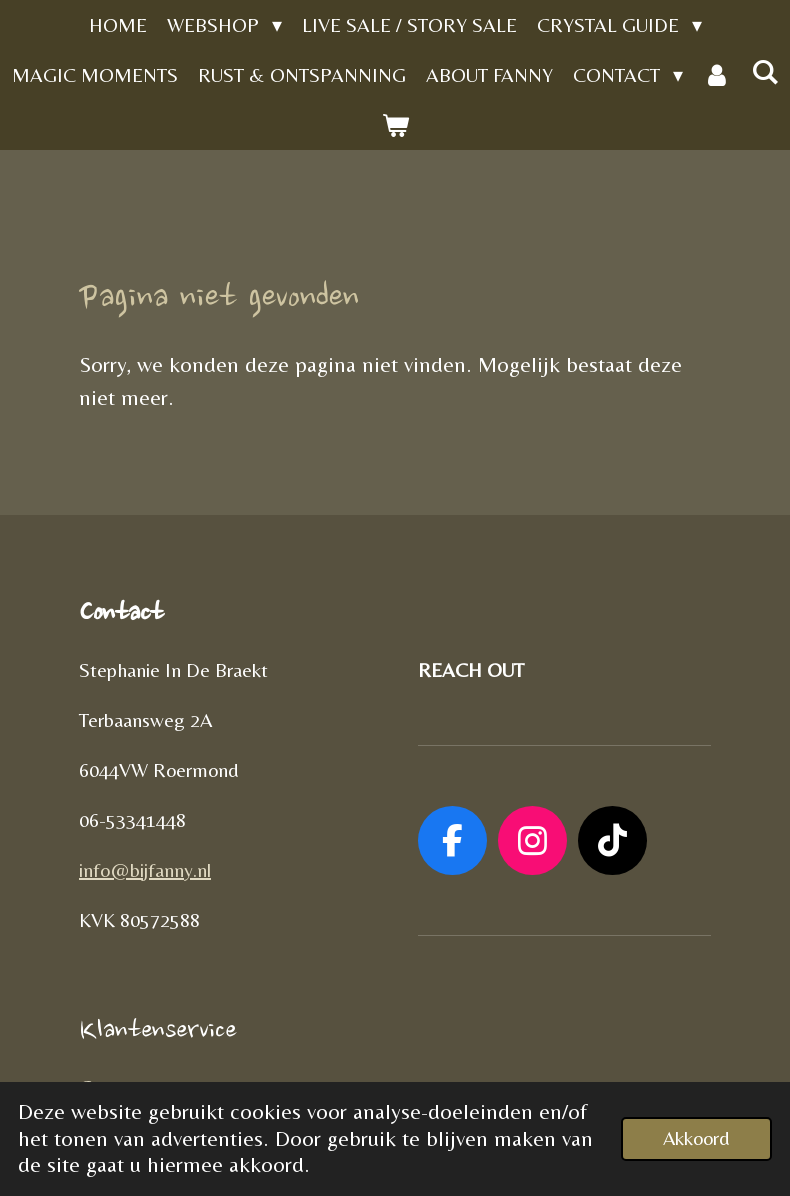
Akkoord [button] (696, 1138)
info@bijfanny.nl (145, 869)
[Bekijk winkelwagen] (395, 125)
